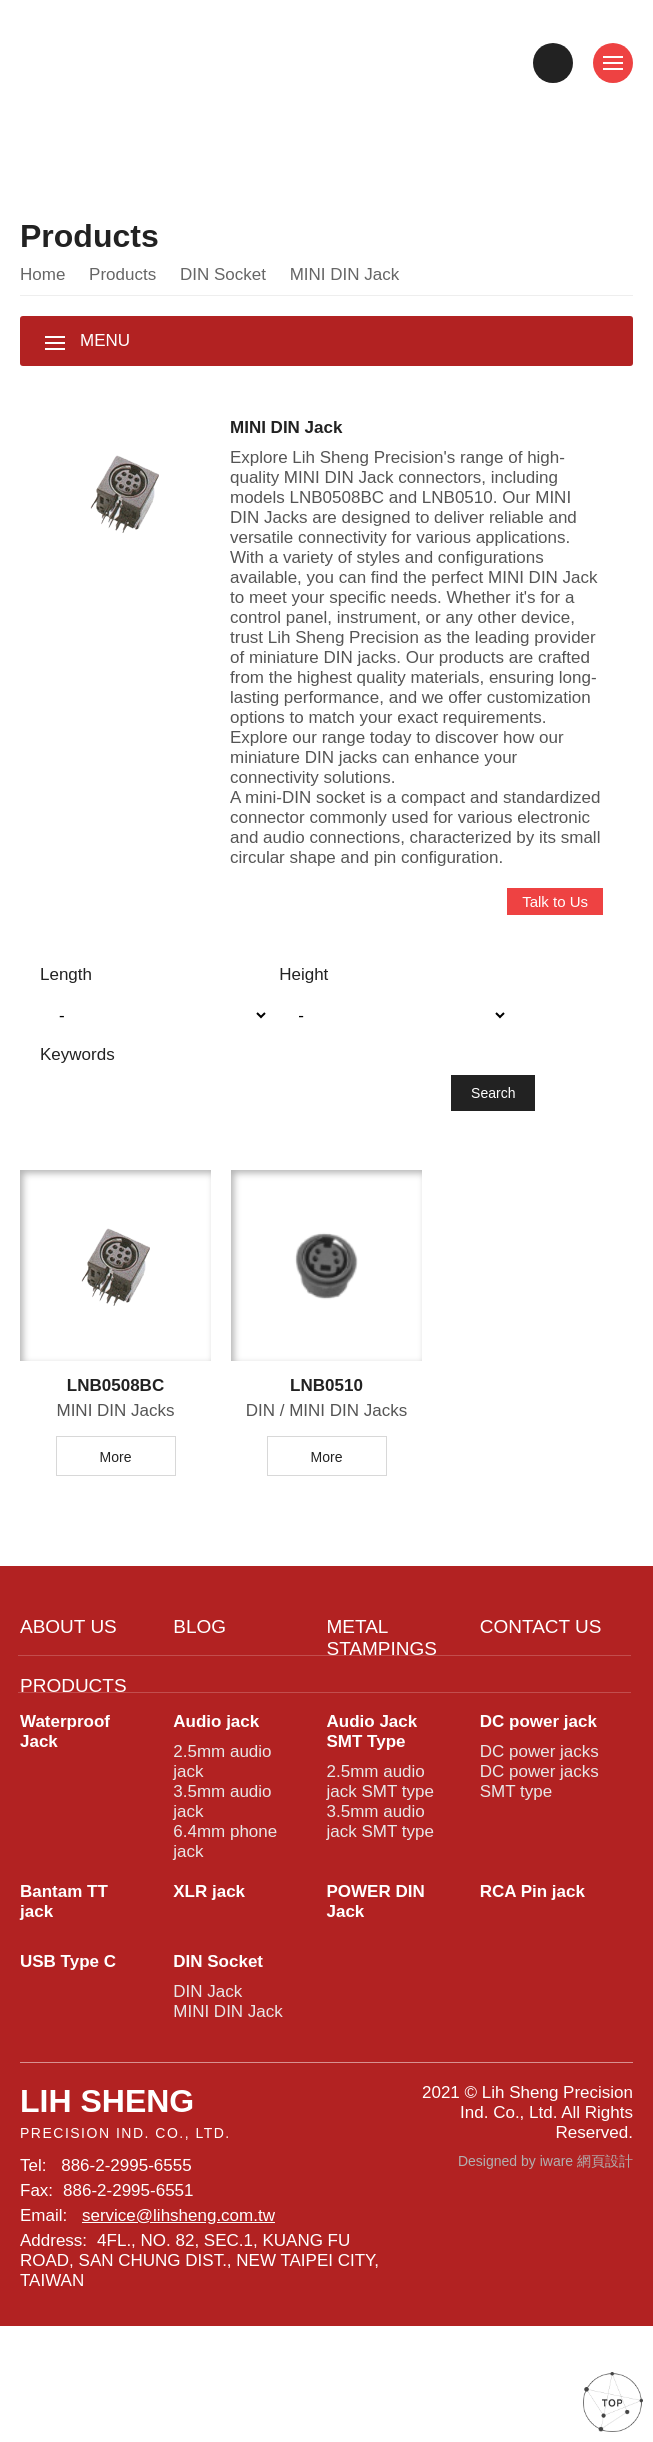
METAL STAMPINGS (380, 1706)
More (116, 1520)
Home (44, 282)
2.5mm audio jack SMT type (378, 1867)
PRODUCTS (71, 1760)
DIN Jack (205, 2099)
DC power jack (540, 1799)
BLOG (198, 1693)
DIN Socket (222, 282)
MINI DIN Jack (226, 2122)
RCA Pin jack (533, 1990)
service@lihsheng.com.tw (175, 2344)
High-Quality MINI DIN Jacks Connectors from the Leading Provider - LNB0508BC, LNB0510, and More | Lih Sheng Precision (177, 62)
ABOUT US (68, 1693)
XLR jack (209, 1990)
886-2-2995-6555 (130, 2288)
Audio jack (218, 1799)
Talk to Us (553, 958)
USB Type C (67, 2066)
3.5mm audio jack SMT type (378, 1913)
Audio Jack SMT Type (372, 1811)
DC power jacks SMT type (537, 1867)
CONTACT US (539, 1693)
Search (493, 1152)
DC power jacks (537, 1832)
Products (124, 282)
